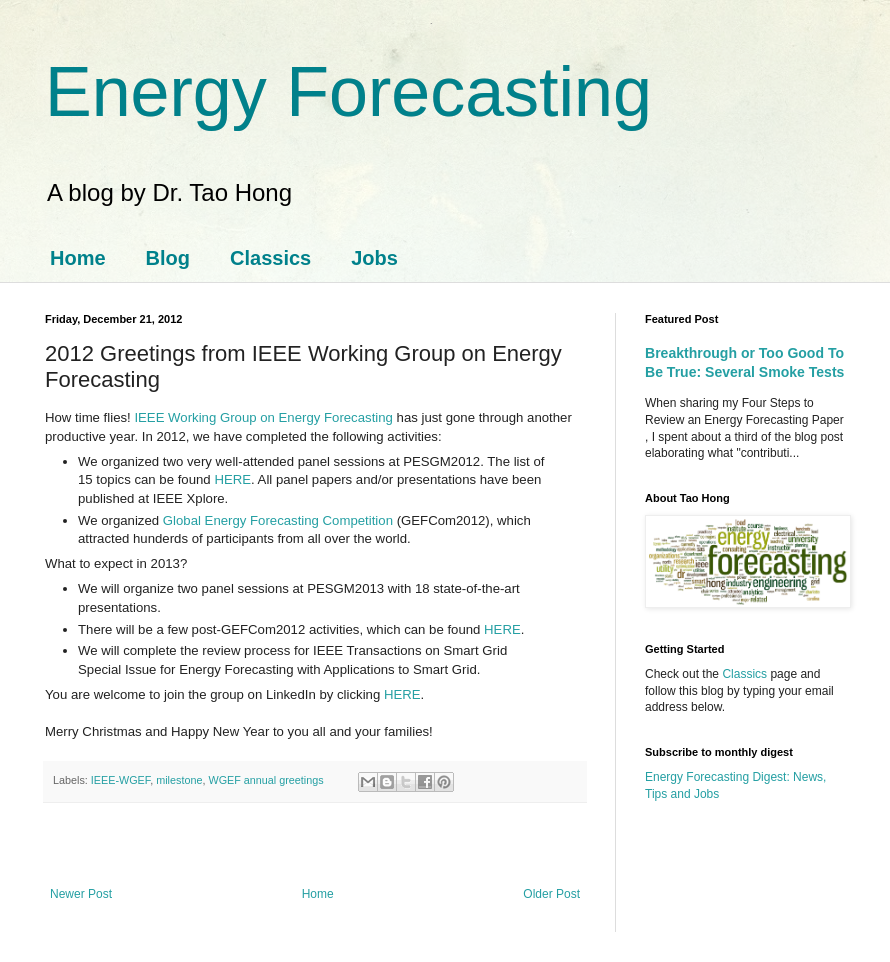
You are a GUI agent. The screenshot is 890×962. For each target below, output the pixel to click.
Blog (168, 258)
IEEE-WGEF (120, 780)
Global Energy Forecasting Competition (278, 520)
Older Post (551, 894)
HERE (232, 479)
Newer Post (81, 894)
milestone (179, 780)
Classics (270, 258)
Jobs (374, 258)
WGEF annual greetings (265, 780)
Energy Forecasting (348, 92)
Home (78, 258)
